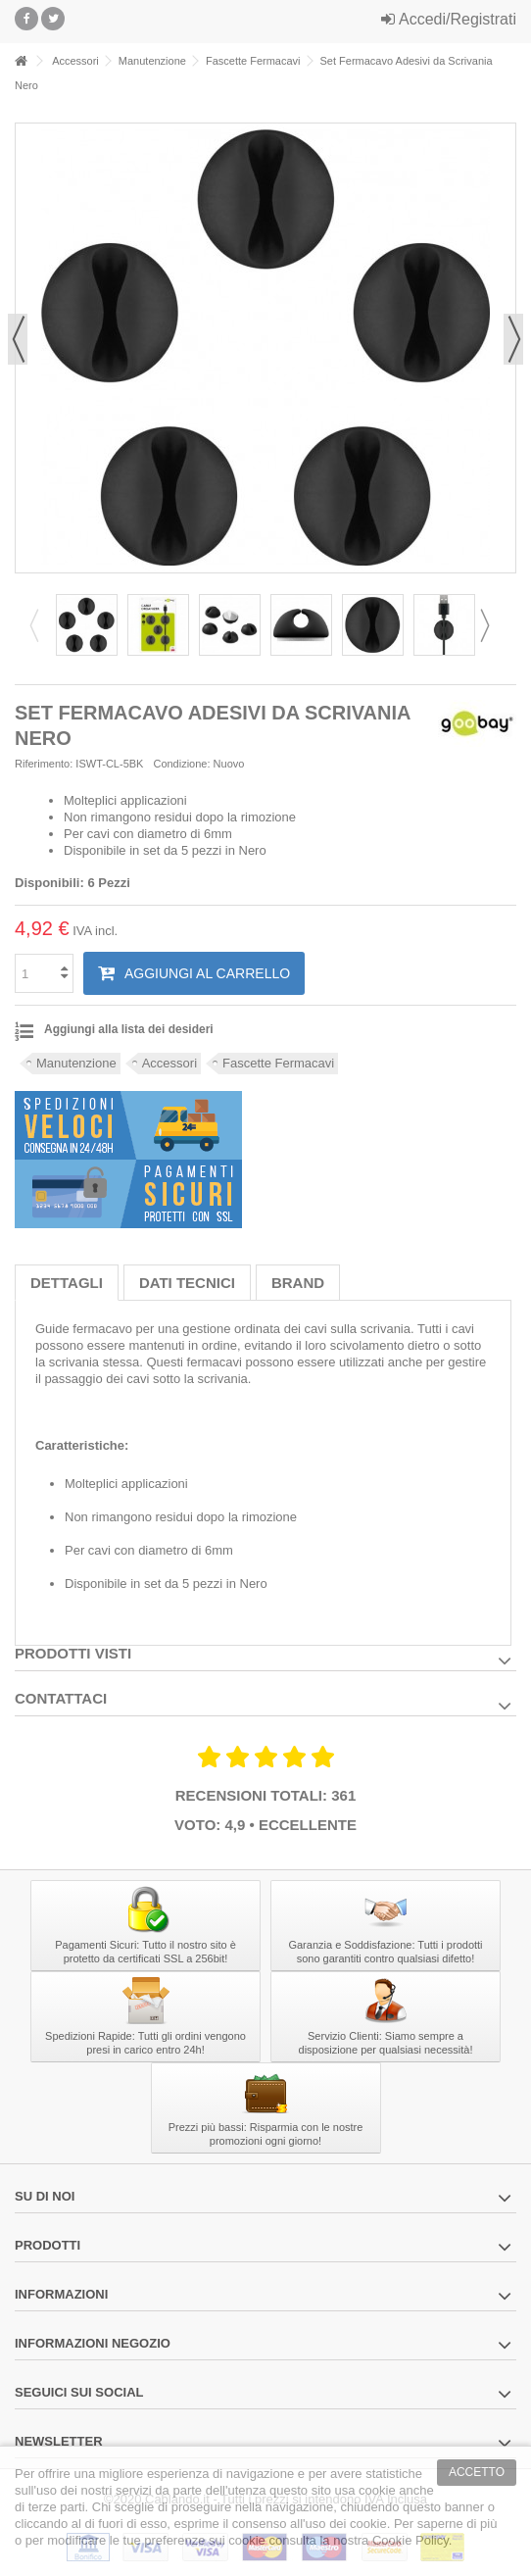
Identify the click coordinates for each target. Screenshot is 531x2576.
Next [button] (491, 625)
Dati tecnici (187, 1282)
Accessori (169, 1063)
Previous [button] (40, 625)
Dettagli (66, 1282)
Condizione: (181, 763)
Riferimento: (43, 763)
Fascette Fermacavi (278, 1063)
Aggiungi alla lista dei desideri (129, 1029)
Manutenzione (76, 1063)
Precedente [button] (17, 339)
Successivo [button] (513, 339)
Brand (297, 1282)
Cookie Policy (410, 2540)
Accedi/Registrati (448, 19)
